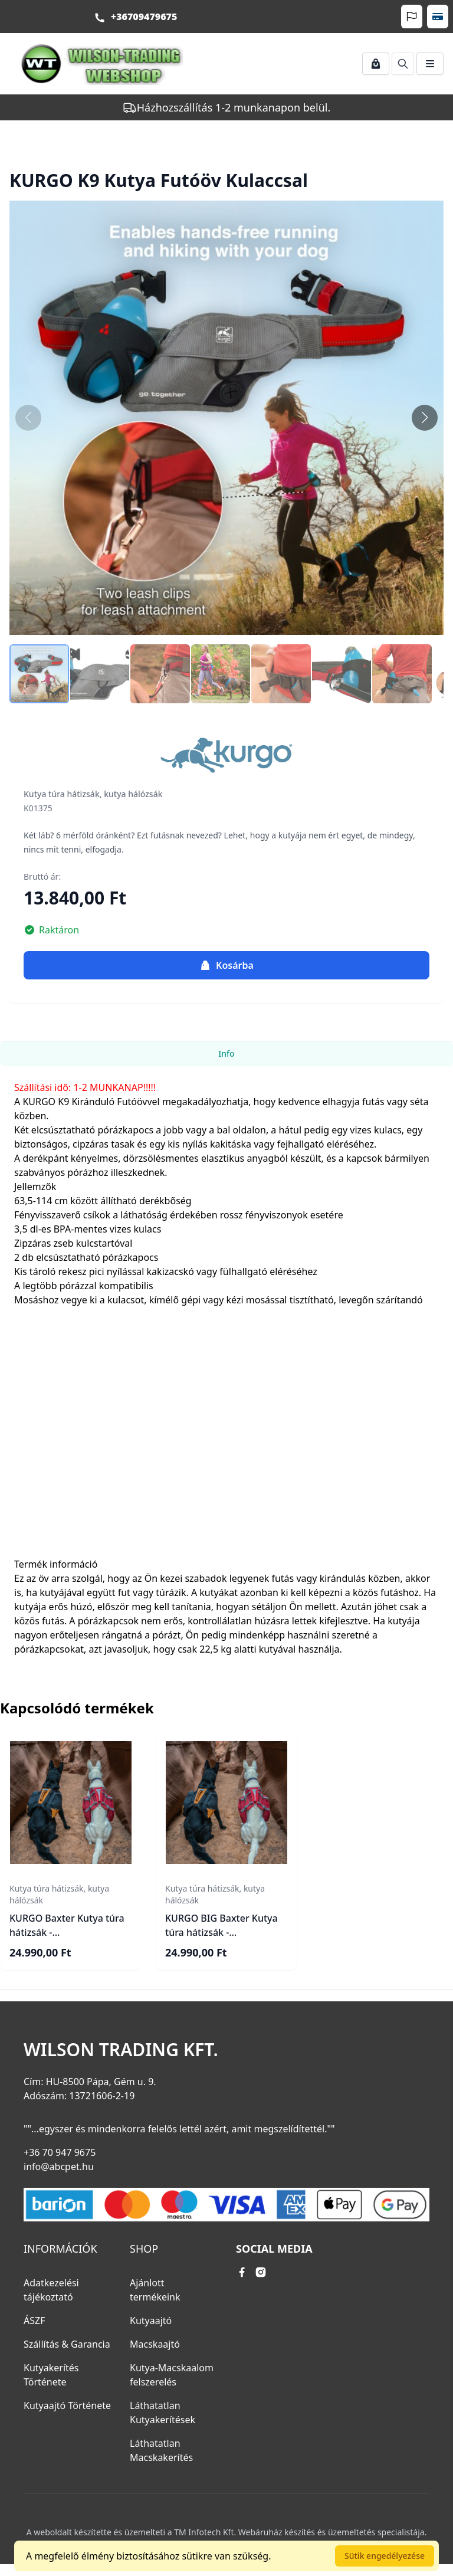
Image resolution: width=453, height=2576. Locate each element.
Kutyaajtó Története (67, 2405)
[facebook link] (242, 2272)
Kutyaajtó (151, 2320)
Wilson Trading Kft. (121, 2049)
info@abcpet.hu (59, 2166)
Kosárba (226, 965)
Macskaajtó (155, 2344)
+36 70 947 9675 (60, 2152)
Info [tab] (226, 1053)
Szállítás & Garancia (67, 2344)
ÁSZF (34, 2320)
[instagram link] (261, 2272)
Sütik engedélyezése (384, 2555)
